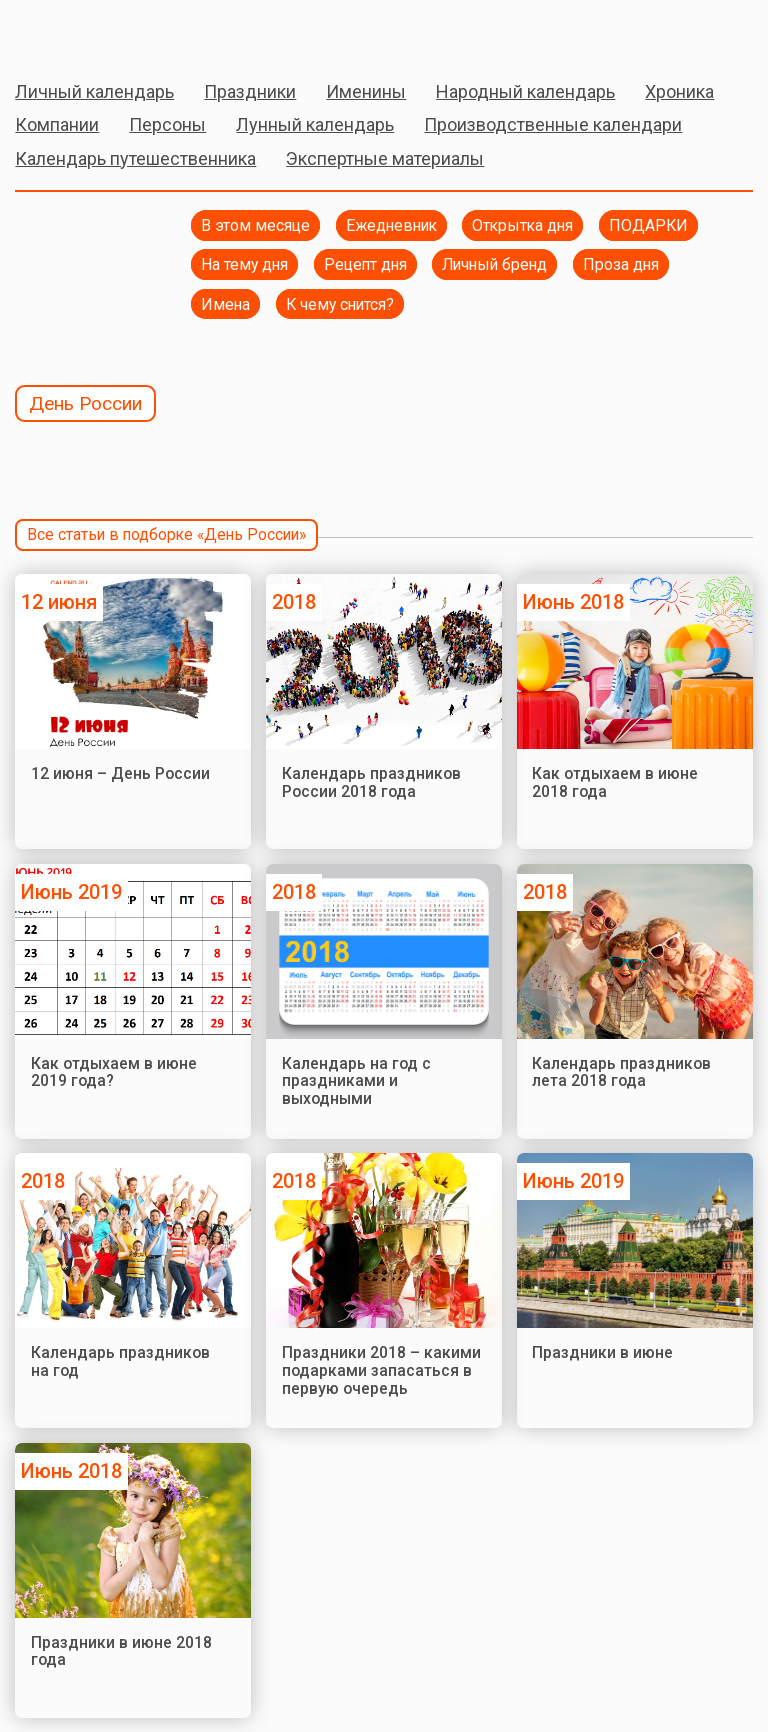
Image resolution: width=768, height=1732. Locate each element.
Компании (57, 124)
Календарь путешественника (135, 158)
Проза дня (621, 264)
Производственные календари (553, 124)
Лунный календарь (315, 124)
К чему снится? (340, 304)
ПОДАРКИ (648, 225)
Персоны (167, 124)
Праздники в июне (602, 1352)
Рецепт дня (365, 264)
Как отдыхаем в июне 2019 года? (114, 1072)
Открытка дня (522, 225)
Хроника (679, 91)
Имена (225, 304)
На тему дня (244, 264)
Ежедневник (391, 225)
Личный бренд (494, 264)
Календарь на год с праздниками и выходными (356, 1081)
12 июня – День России (120, 773)
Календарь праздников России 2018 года (371, 782)
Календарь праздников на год (120, 1361)
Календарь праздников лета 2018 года (621, 1072)
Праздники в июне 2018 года (121, 1651)
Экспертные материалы (385, 158)
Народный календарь (525, 91)
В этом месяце (255, 225)
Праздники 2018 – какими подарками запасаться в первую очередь (381, 1370)
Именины (366, 91)
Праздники (250, 91)
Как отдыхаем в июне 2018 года (615, 782)
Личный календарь (94, 91)
